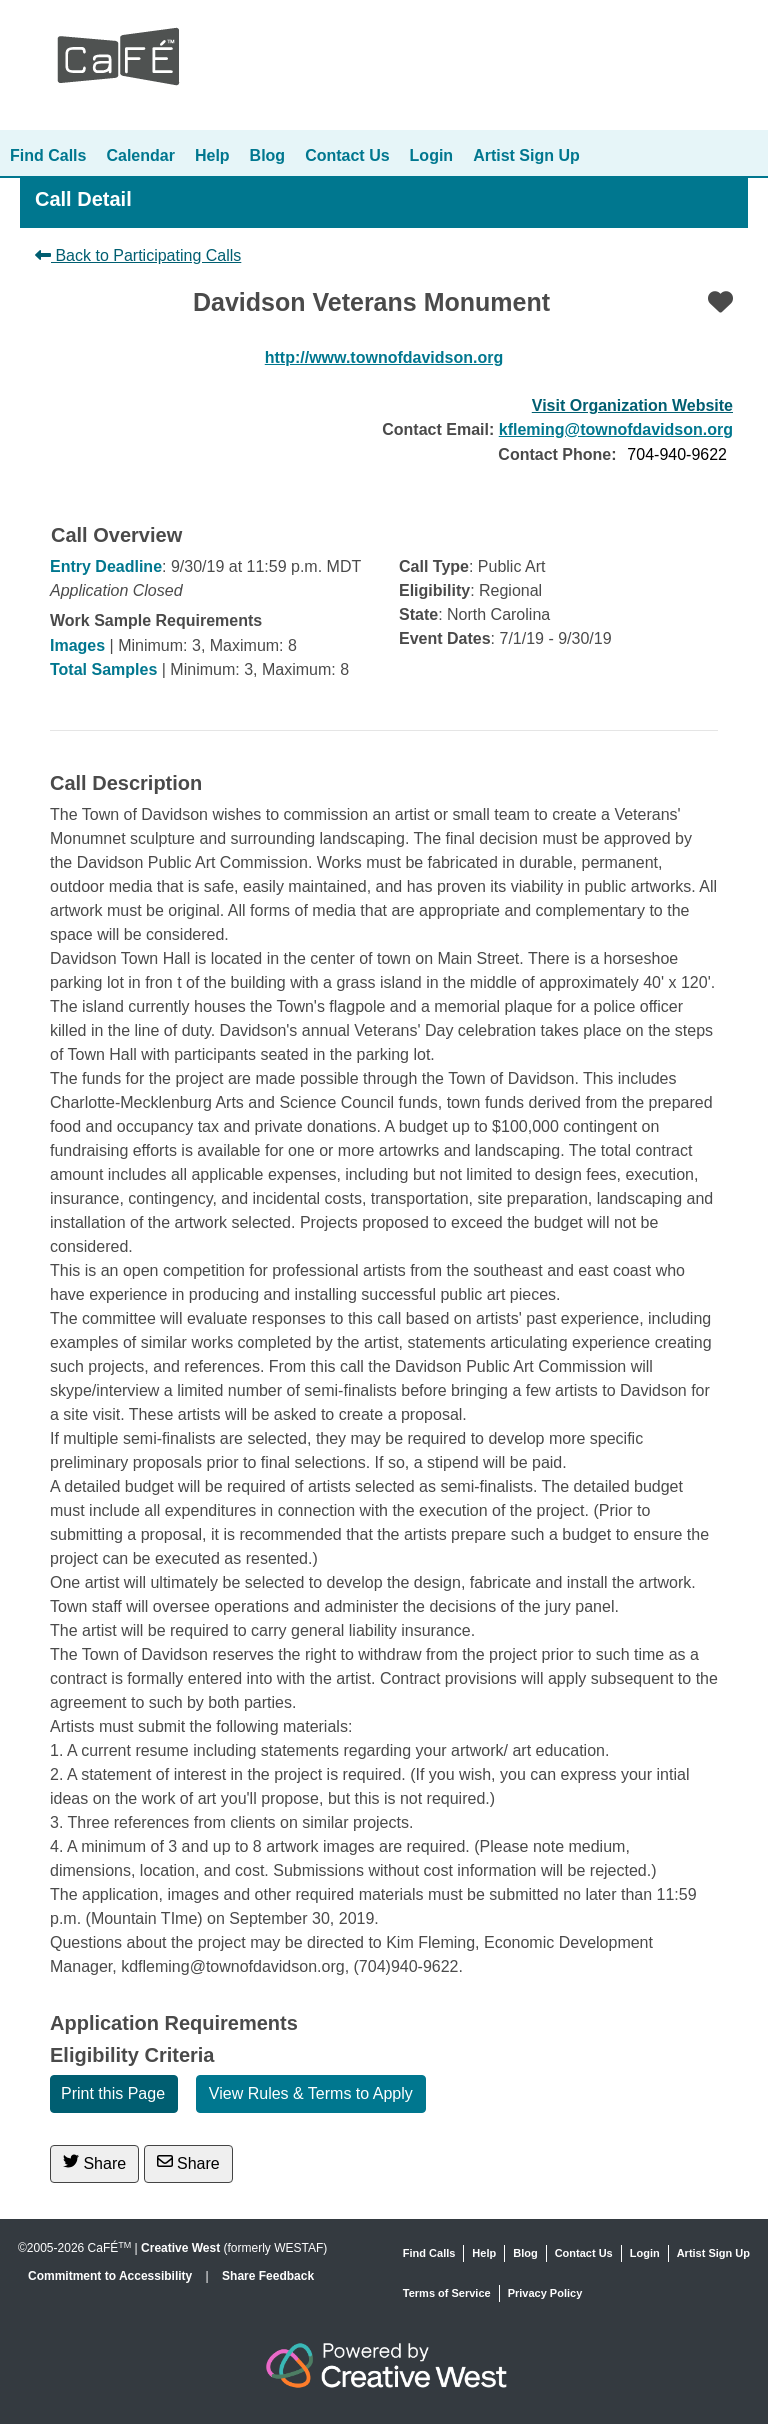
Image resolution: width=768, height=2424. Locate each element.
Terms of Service (447, 2293)
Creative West (180, 2248)
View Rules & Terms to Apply (311, 2093)
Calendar (140, 155)
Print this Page (113, 2093)
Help (212, 155)
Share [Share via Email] (188, 2162)
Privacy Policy (545, 2293)
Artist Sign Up (526, 155)
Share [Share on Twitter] (94, 2162)
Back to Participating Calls (138, 255)
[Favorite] (720, 302)
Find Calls (48, 155)
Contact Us (347, 155)
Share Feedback (268, 2276)
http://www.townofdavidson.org (384, 357)
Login (432, 155)
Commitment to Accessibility (112, 2276)
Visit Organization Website (632, 405)
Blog (268, 155)
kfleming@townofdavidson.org (616, 429)
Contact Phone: (557, 454)
